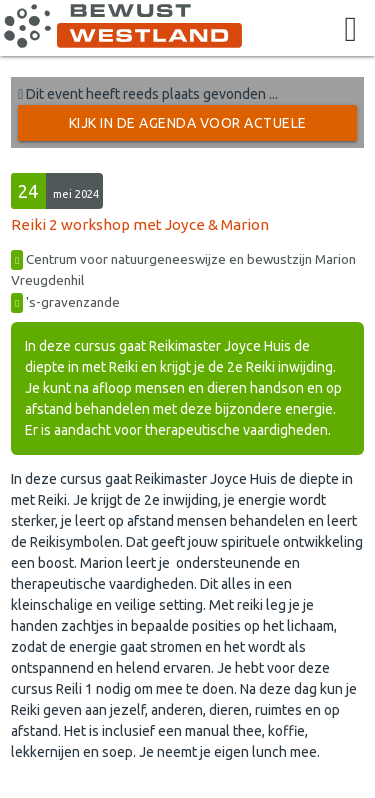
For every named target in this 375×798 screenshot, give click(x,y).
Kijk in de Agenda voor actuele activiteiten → (188, 128)
